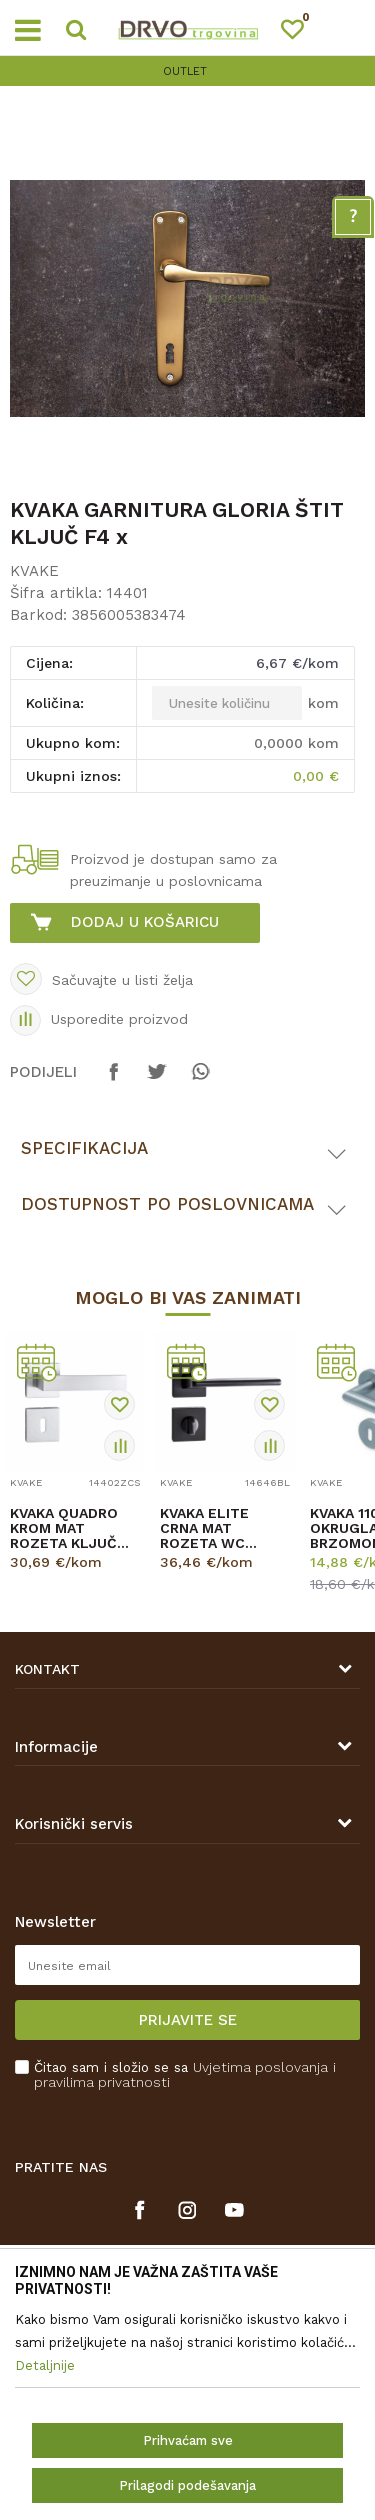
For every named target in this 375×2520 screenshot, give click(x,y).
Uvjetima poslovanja (260, 2067)
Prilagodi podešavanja (187, 2485)
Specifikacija (84, 1148)
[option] (187, 71)
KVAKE (34, 571)
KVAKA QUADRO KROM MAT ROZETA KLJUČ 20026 (64, 1528)
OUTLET (185, 71)
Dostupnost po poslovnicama (167, 1204)
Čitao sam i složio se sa (185, 2075)
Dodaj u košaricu (145, 922)
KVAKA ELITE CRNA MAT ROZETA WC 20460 (204, 1528)
